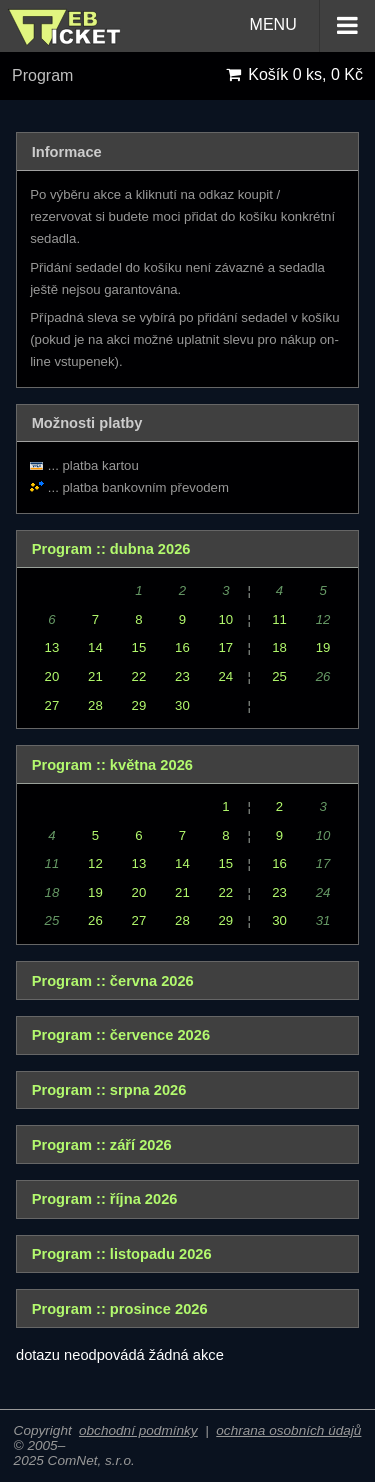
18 (279, 647)
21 (95, 676)
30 (182, 705)
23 (182, 676)
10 (226, 619)
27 (52, 705)
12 (95, 863)
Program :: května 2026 (112, 765)
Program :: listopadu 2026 (122, 1254)
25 (279, 676)
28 (95, 705)
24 (226, 676)
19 (323, 647)
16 (182, 647)
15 (139, 647)
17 (226, 647)
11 (279, 619)
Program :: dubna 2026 (111, 549)
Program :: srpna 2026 (109, 1090)
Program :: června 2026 (113, 981)
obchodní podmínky (138, 1430)
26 (95, 920)
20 (52, 676)
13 (52, 647)
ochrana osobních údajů (288, 1430)
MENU (312, 26)
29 (139, 705)
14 (95, 647)
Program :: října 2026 (105, 1199)
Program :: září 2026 (102, 1145)
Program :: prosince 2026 (120, 1309)
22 (139, 676)
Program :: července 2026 (121, 1035)
